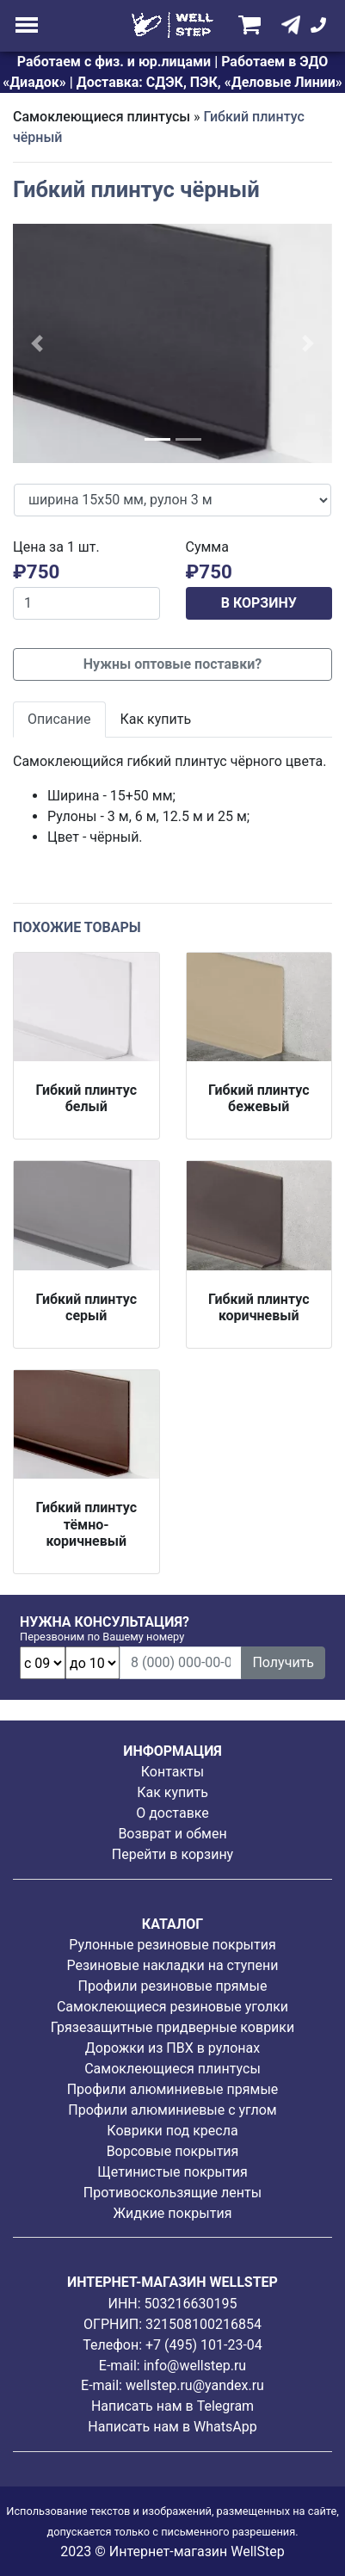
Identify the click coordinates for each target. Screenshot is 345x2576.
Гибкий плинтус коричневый (258, 1307)
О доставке (172, 1813)
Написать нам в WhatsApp (172, 2426)
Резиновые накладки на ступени (172, 1965)
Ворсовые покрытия (173, 2151)
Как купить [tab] (156, 719)
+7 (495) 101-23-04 (203, 2345)
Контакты (172, 1772)
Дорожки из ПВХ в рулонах (172, 2048)
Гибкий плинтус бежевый (258, 1098)
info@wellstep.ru (195, 2365)
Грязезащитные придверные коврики (172, 2027)
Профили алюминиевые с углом (172, 2110)
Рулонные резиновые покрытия (172, 1945)
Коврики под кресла (172, 2130)
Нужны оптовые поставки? (172, 664)
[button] (37, 343)
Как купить (172, 1792)
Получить (283, 1662)
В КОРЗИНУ (259, 603)
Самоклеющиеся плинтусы (101, 116)
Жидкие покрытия (173, 2213)
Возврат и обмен (172, 1833)
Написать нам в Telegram (172, 2406)
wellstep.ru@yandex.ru (195, 2385)
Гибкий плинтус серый (86, 1307)
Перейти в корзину (172, 1854)
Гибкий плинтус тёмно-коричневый (86, 1523)
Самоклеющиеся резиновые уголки (172, 2006)
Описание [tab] (59, 719)
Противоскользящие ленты (172, 2192)
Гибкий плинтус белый (86, 1098)
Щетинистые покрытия (172, 2172)
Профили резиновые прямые (173, 1986)
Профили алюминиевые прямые (173, 2089)
